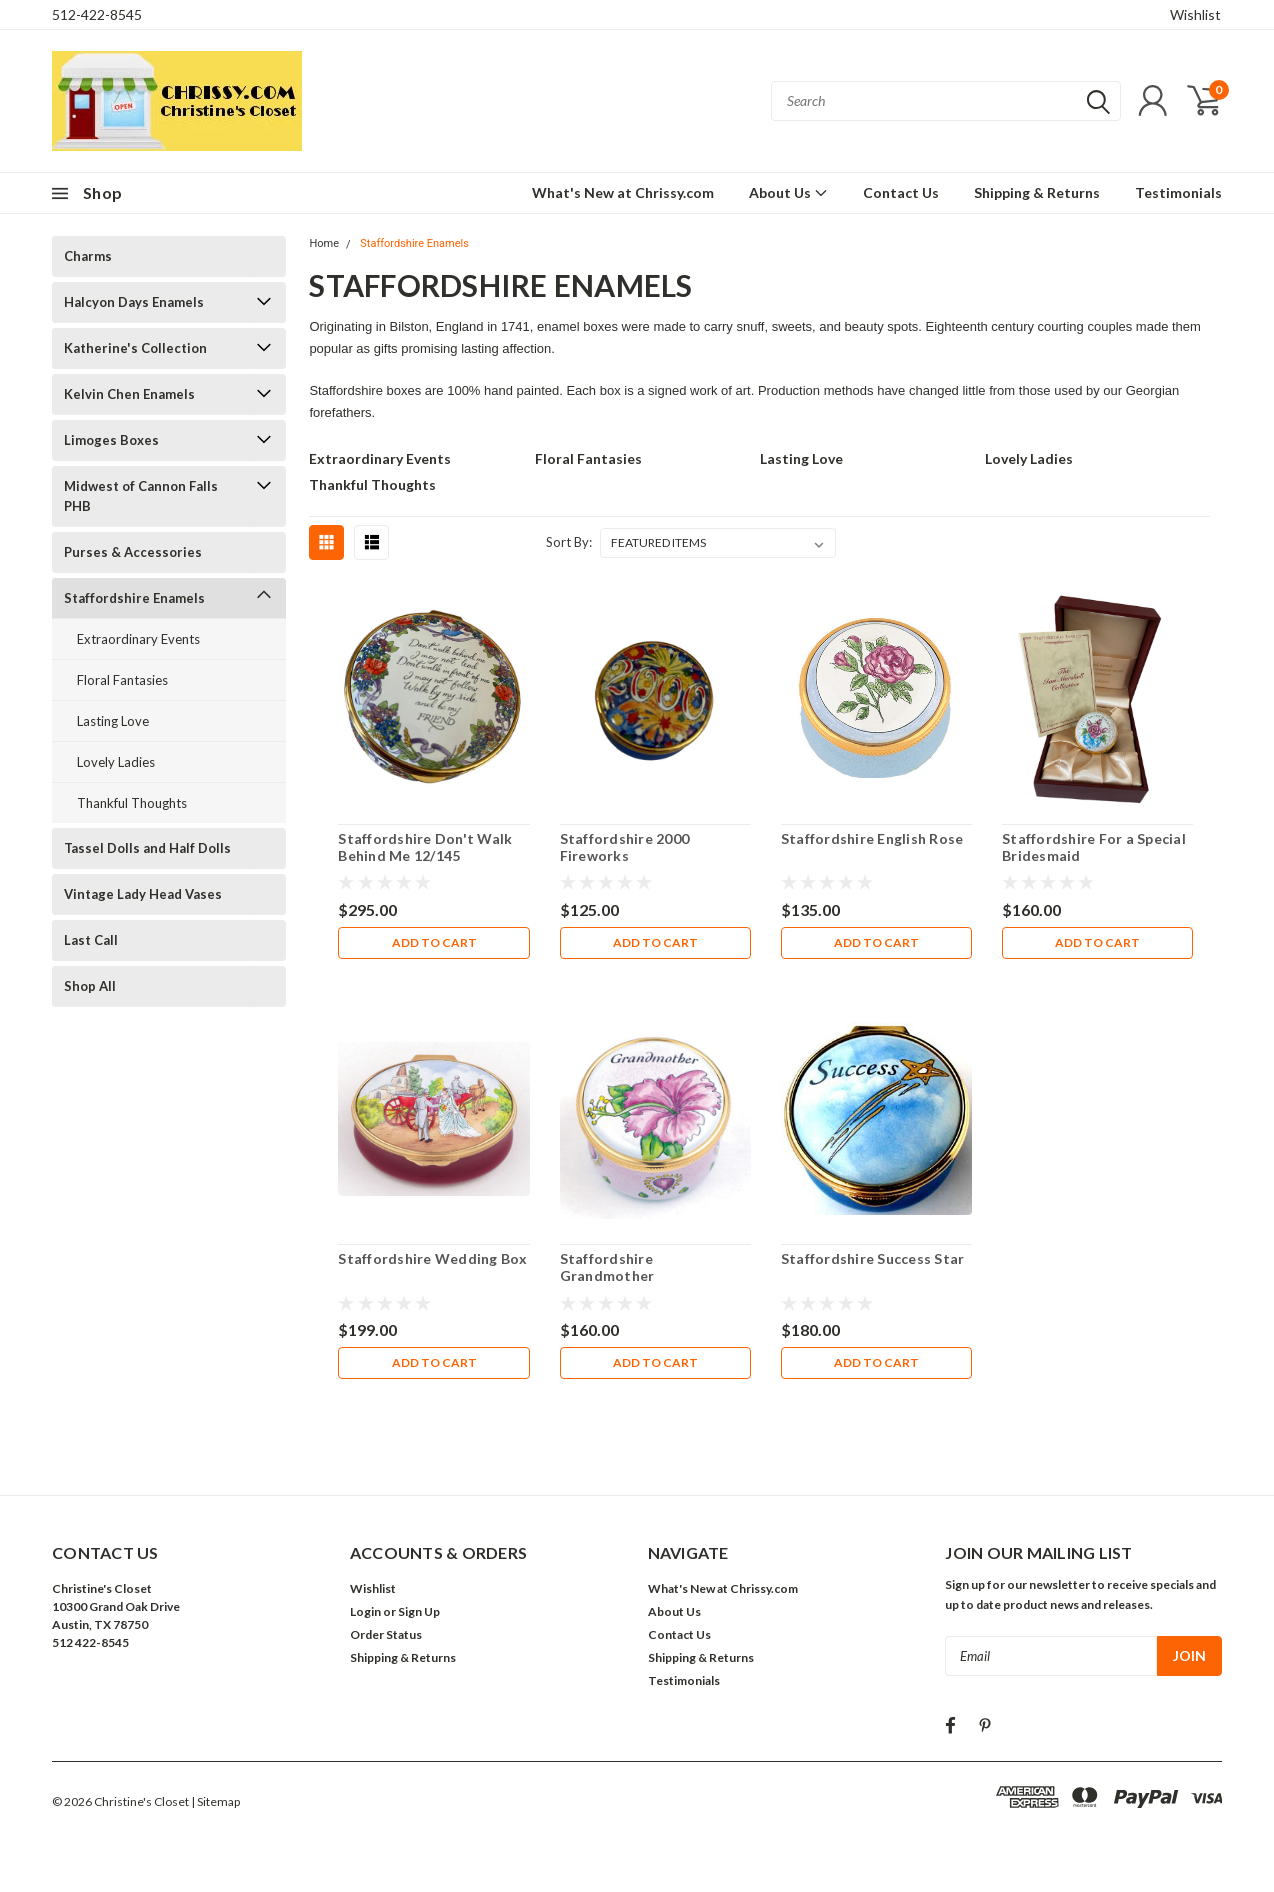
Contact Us (901, 192)
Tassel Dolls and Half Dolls (147, 848)
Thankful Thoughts (132, 803)
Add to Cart (434, 942)
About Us (788, 192)
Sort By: (569, 542)
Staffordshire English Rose (872, 838)
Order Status (386, 1634)
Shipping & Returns (1037, 192)
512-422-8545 (97, 14)
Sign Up (419, 1611)
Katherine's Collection (135, 348)
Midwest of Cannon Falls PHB (141, 496)
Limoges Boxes (111, 440)
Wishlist (1195, 14)
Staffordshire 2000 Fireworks (625, 847)
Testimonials (1178, 192)
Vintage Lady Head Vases (143, 894)
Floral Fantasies (122, 680)
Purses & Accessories (133, 552)
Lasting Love (113, 721)
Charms (88, 256)
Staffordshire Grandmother (607, 1267)
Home (324, 243)
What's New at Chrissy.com (623, 192)
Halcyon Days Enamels (134, 302)
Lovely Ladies (116, 762)
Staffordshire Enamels (134, 598)
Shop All (90, 986)
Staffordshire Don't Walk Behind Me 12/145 (425, 847)
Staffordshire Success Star (873, 1258)
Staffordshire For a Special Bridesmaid (1094, 847)
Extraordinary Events (138, 639)
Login (365, 1611)
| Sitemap (215, 1801)
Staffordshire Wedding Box (432, 1258)
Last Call (91, 940)
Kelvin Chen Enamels (129, 394)
